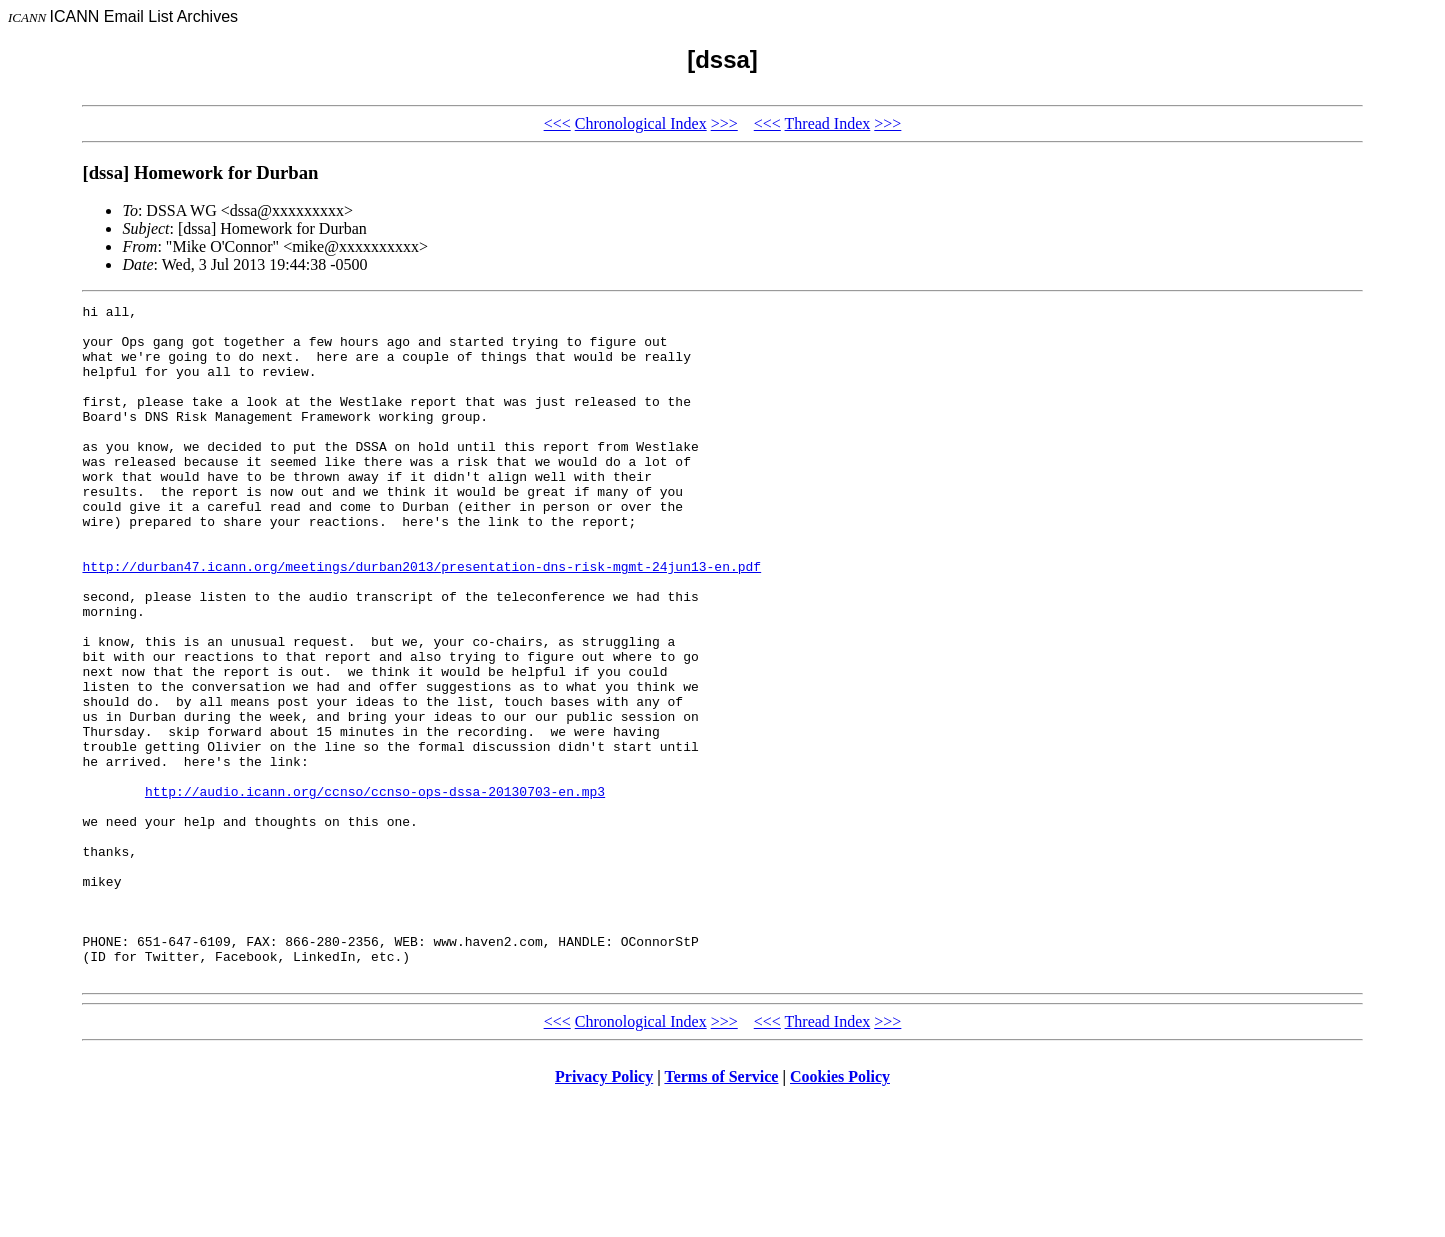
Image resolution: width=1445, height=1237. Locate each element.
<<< (557, 123)
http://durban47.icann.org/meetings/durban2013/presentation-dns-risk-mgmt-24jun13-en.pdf (421, 620)
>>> (724, 123)
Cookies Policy (840, 1211)
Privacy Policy (604, 1211)
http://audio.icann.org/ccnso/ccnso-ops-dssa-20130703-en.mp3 (375, 890)
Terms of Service (721, 1211)
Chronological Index (641, 123)
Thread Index (828, 123)
